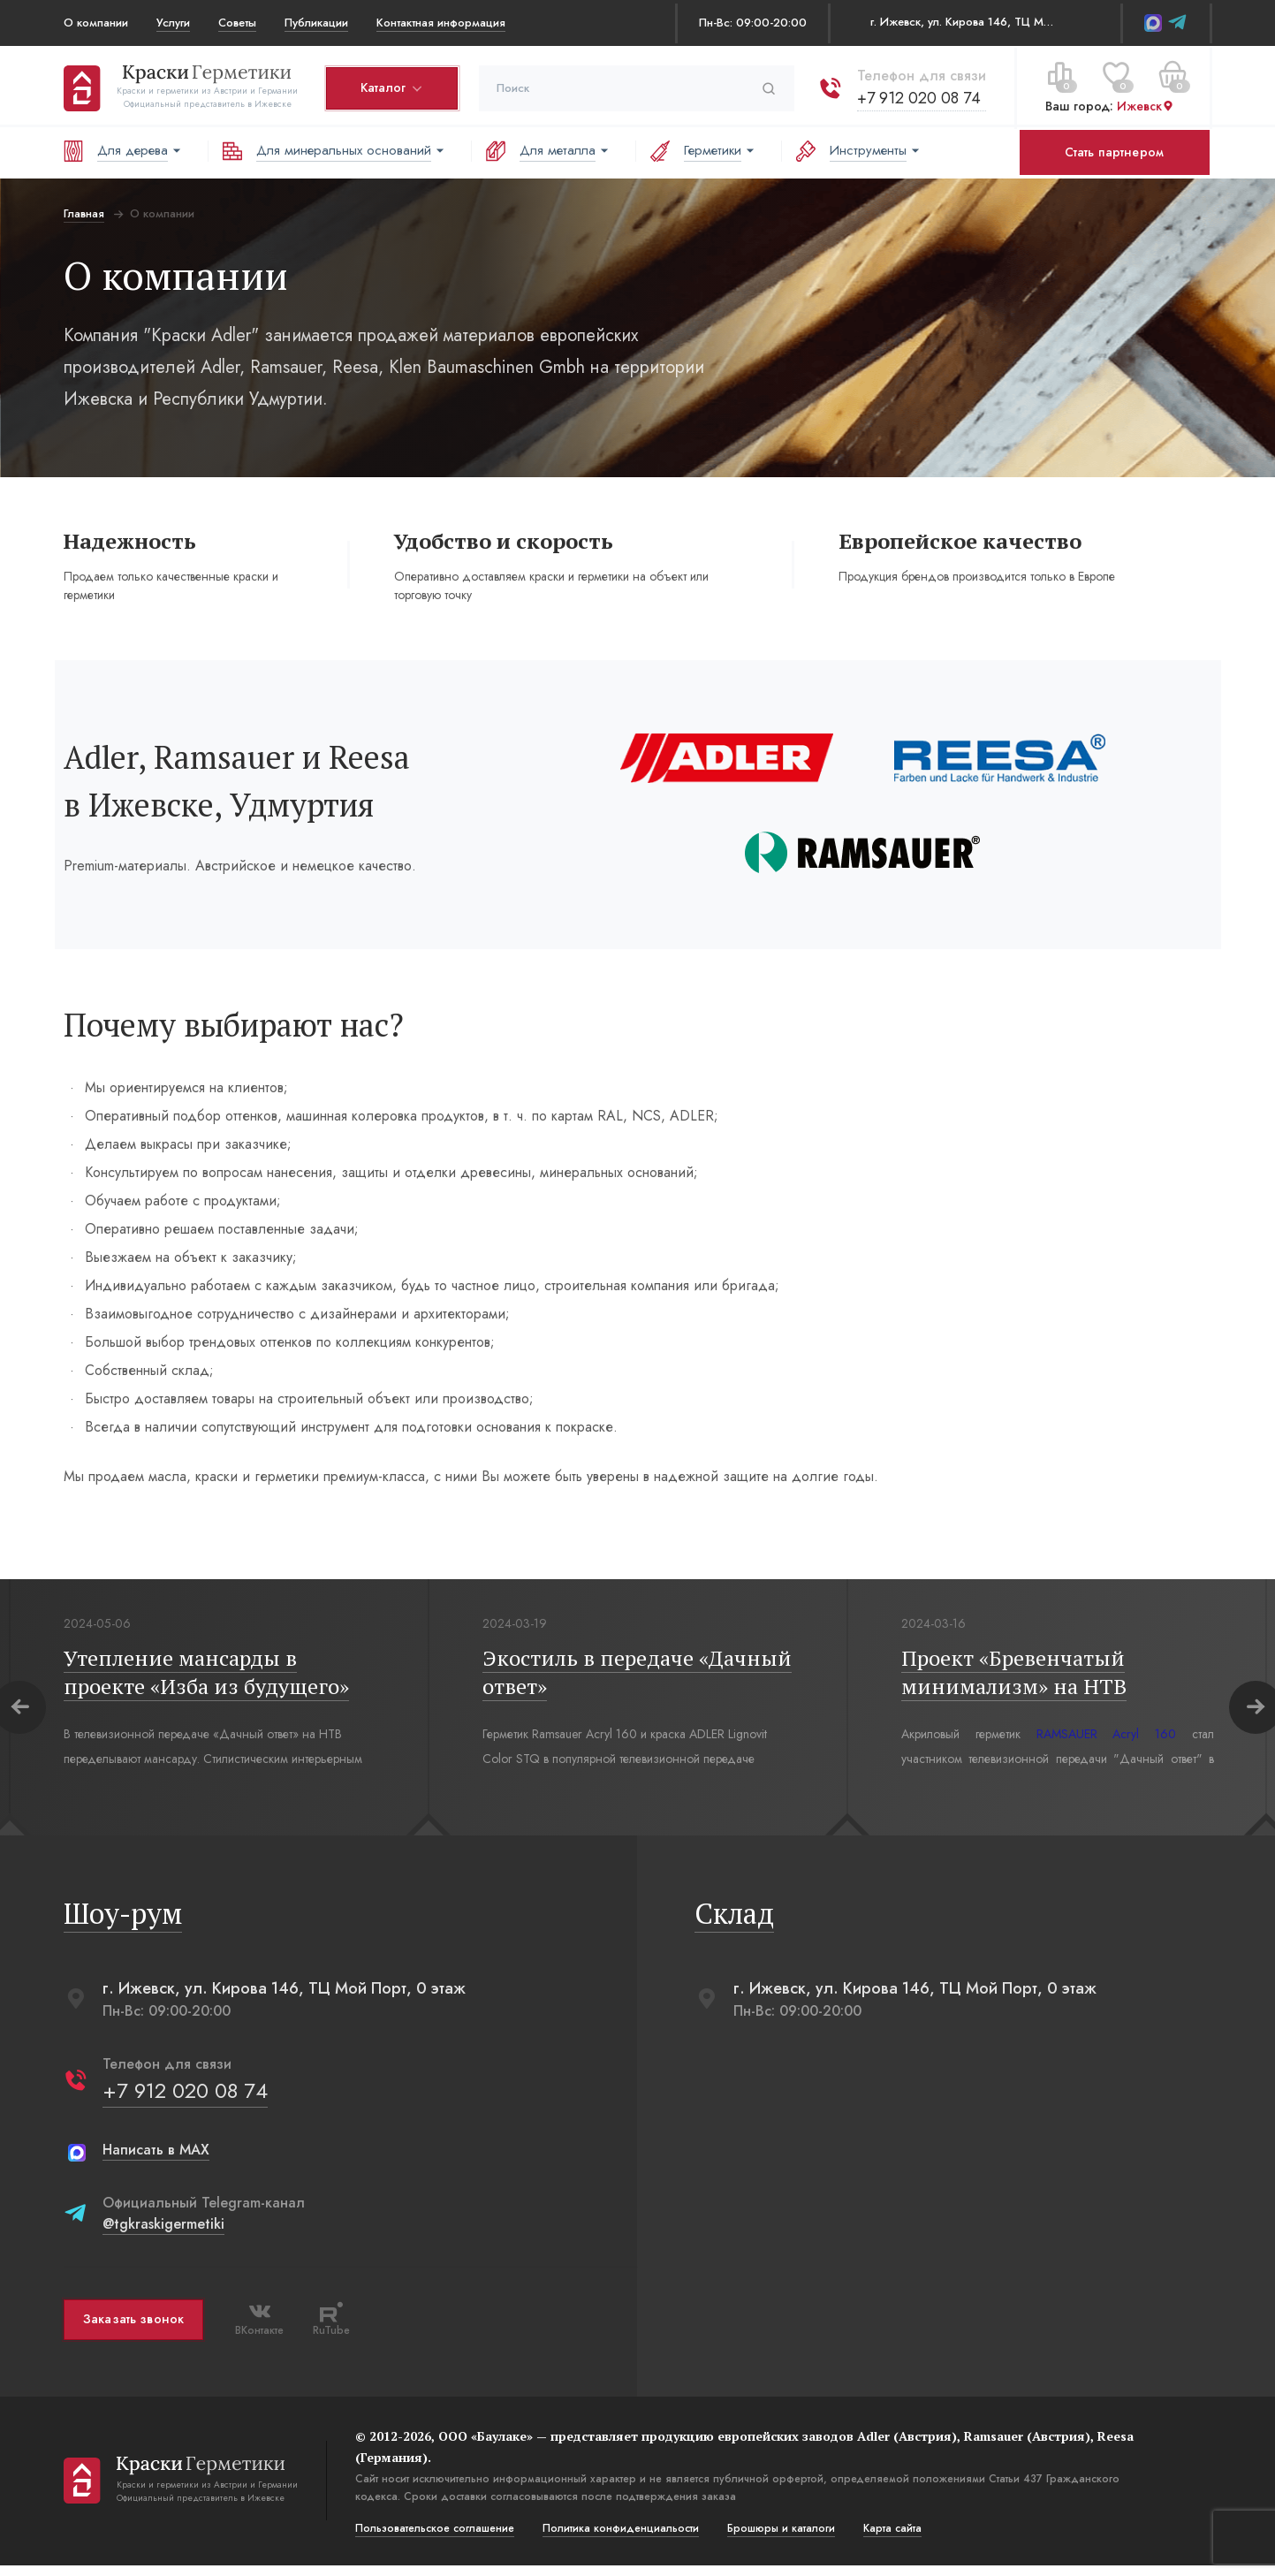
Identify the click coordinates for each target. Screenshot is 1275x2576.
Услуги (173, 22)
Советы (237, 22)
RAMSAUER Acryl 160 (1106, 1744)
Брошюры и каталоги (781, 2539)
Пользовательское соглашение (434, 2539)
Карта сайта (892, 2539)
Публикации (316, 22)
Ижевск (1145, 105)
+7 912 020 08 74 (919, 96)
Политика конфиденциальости (621, 2539)
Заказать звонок (133, 2330)
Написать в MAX (155, 2160)
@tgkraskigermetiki (163, 2234)
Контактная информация (440, 22)
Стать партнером (1114, 152)
